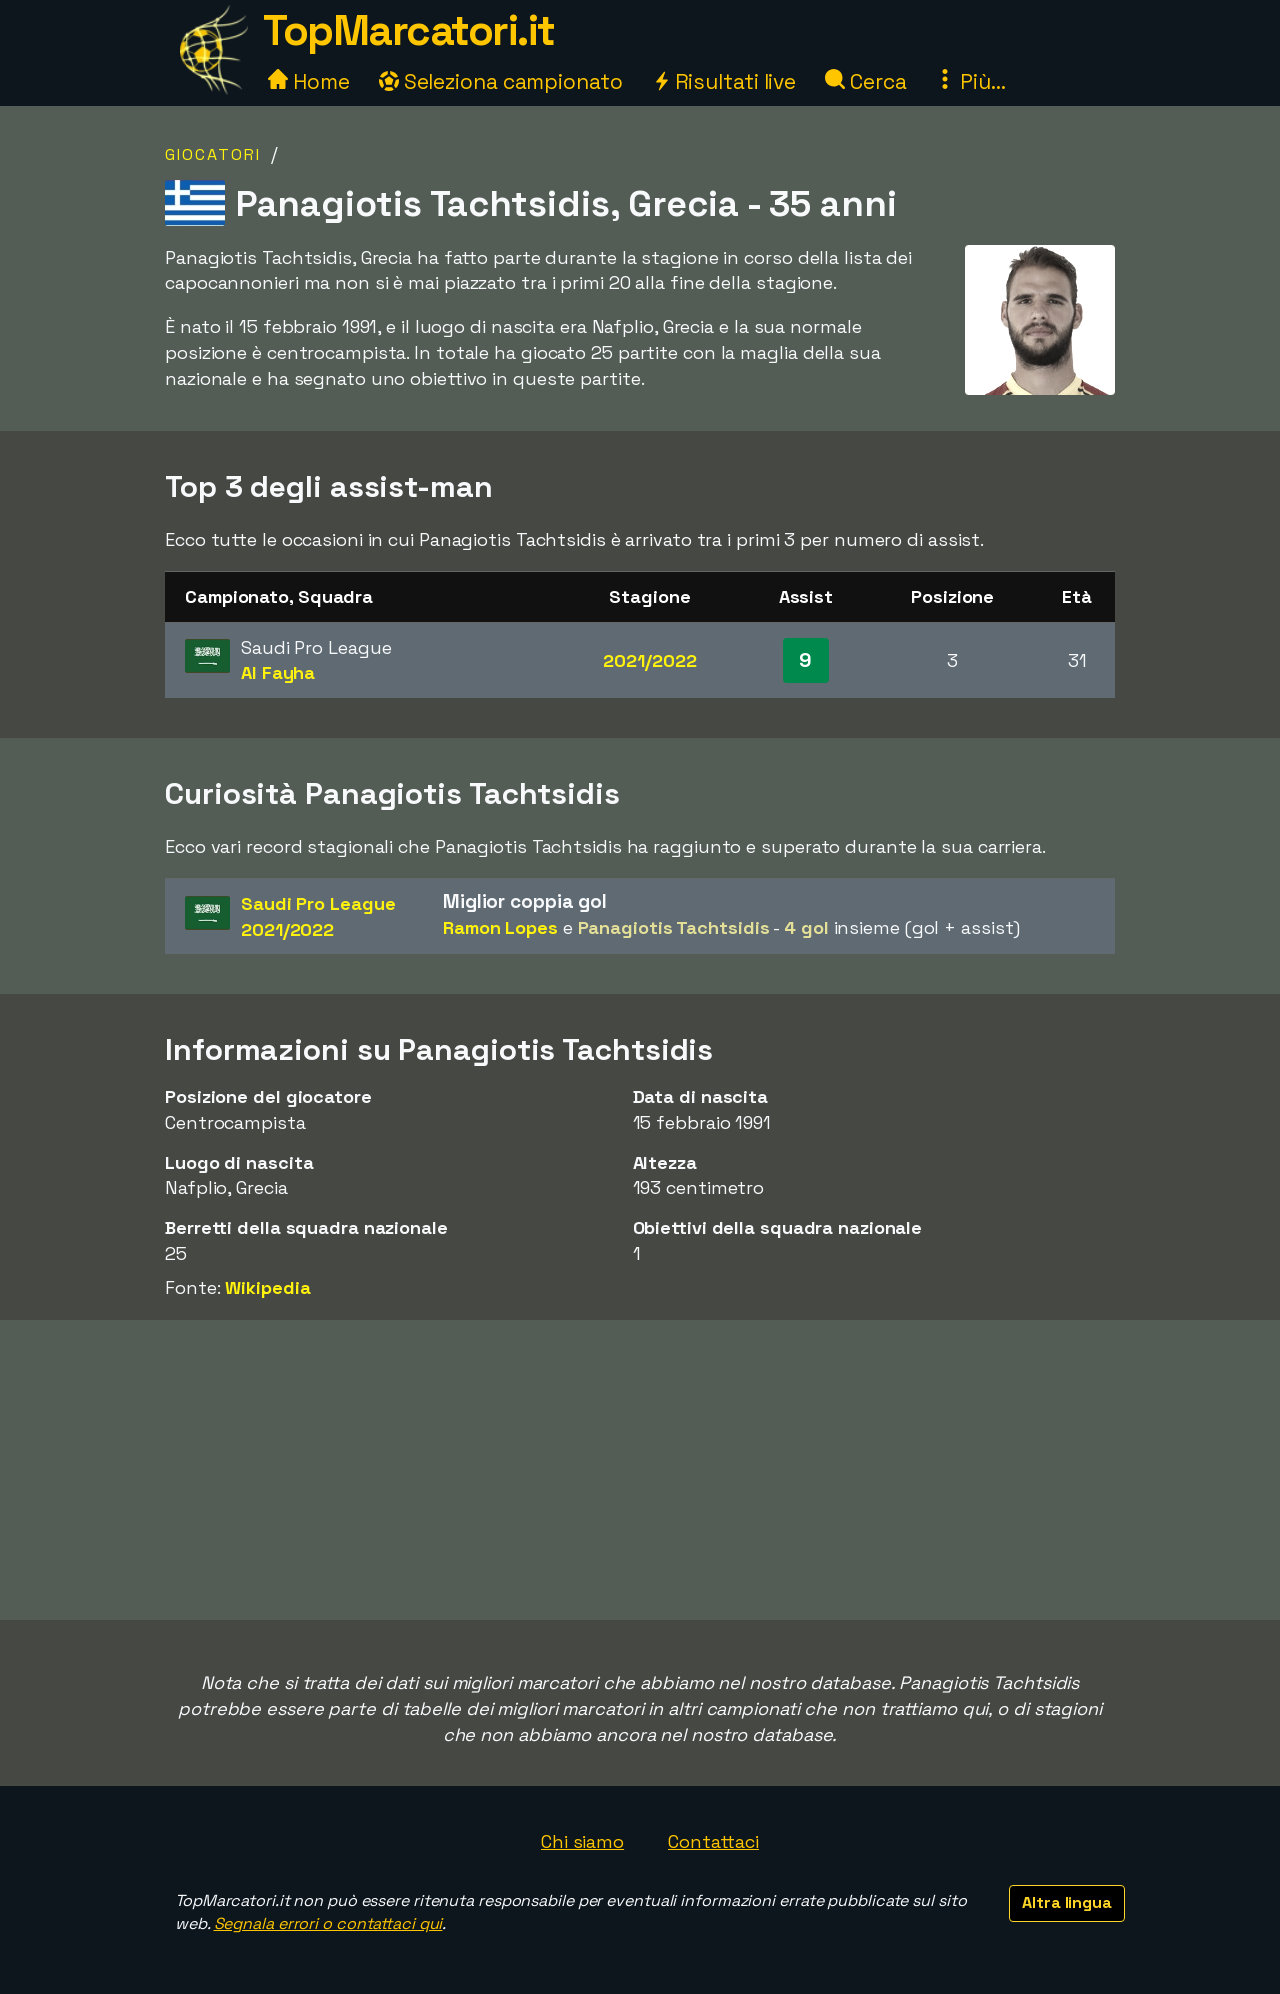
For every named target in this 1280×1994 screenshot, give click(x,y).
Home (309, 81)
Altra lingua (1067, 1902)
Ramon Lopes (500, 927)
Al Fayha (278, 672)
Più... (970, 81)
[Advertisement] (640, 1470)
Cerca (865, 81)
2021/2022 (649, 660)
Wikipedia (267, 1287)
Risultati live (724, 81)
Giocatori (213, 154)
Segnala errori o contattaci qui (328, 1923)
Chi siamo (582, 1841)
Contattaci (713, 1841)
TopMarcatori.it (409, 30)
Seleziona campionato (501, 81)
